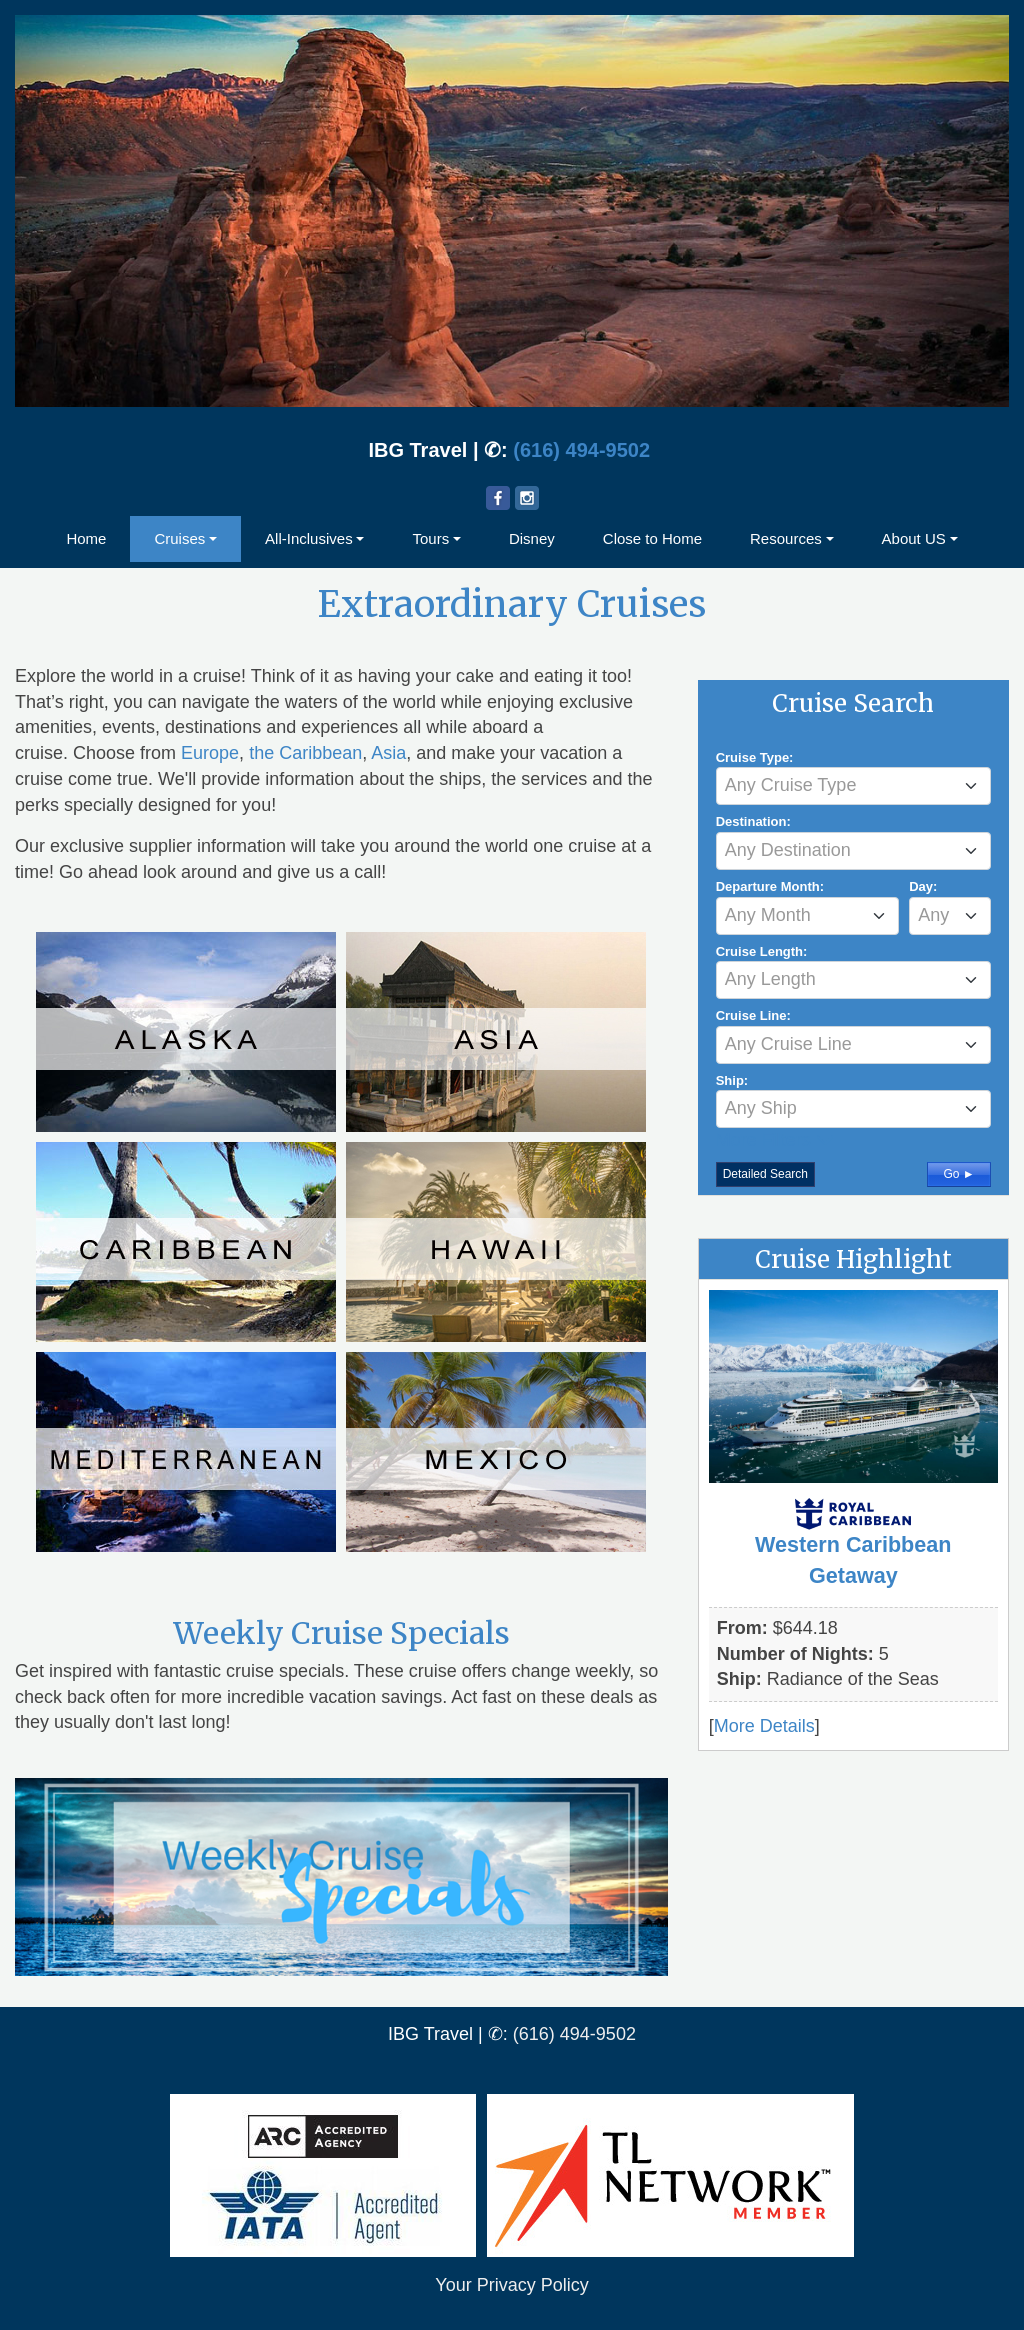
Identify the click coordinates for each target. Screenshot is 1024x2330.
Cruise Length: (762, 951)
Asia (388, 753)
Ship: (732, 1080)
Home (86, 538)
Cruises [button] (179, 538)
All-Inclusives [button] (309, 538)
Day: (923, 886)
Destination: (753, 821)
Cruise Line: (753, 1015)
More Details (764, 1726)
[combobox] (853, 786)
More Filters (775, 1140)
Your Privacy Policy (511, 2285)
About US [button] (914, 538)
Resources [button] (786, 538)
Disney (532, 538)
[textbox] (853, 785)
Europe (210, 753)
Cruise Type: (755, 757)
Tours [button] (430, 538)
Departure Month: (770, 886)
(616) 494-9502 (581, 450)
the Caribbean (305, 753)
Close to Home (652, 538)
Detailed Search (765, 1174)
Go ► (958, 1174)
